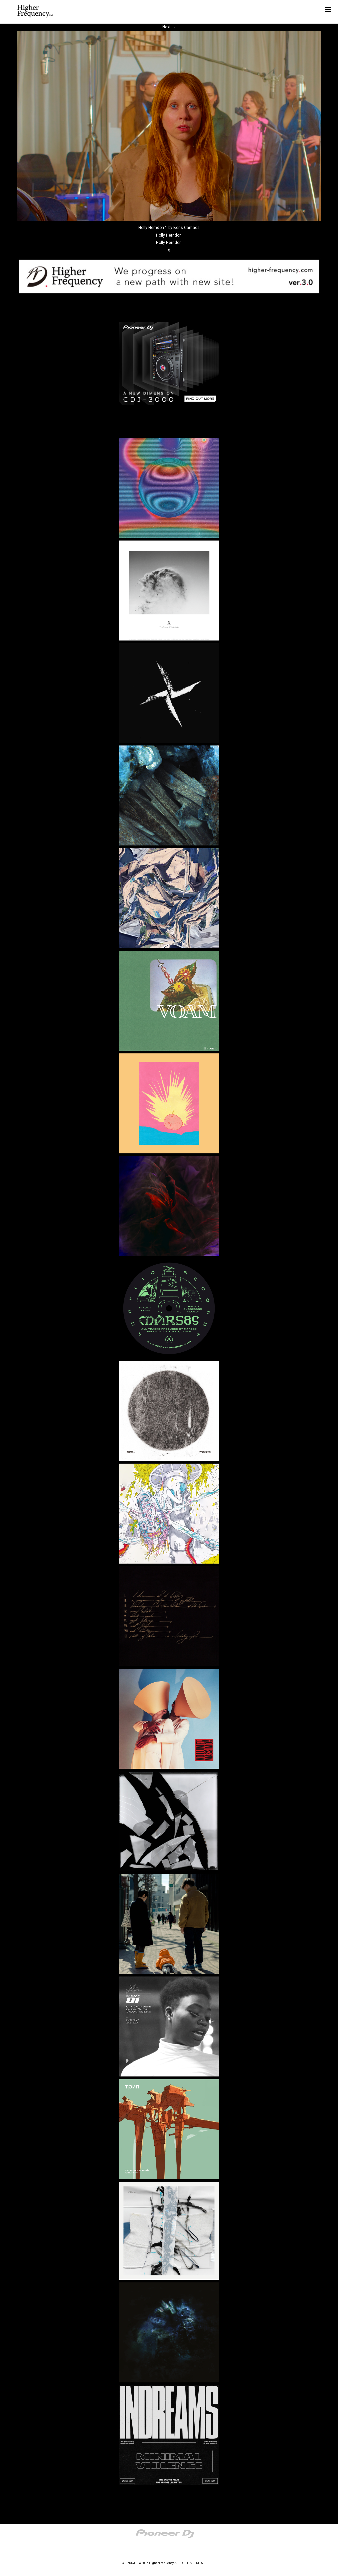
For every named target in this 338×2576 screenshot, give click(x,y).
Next (169, 27)
